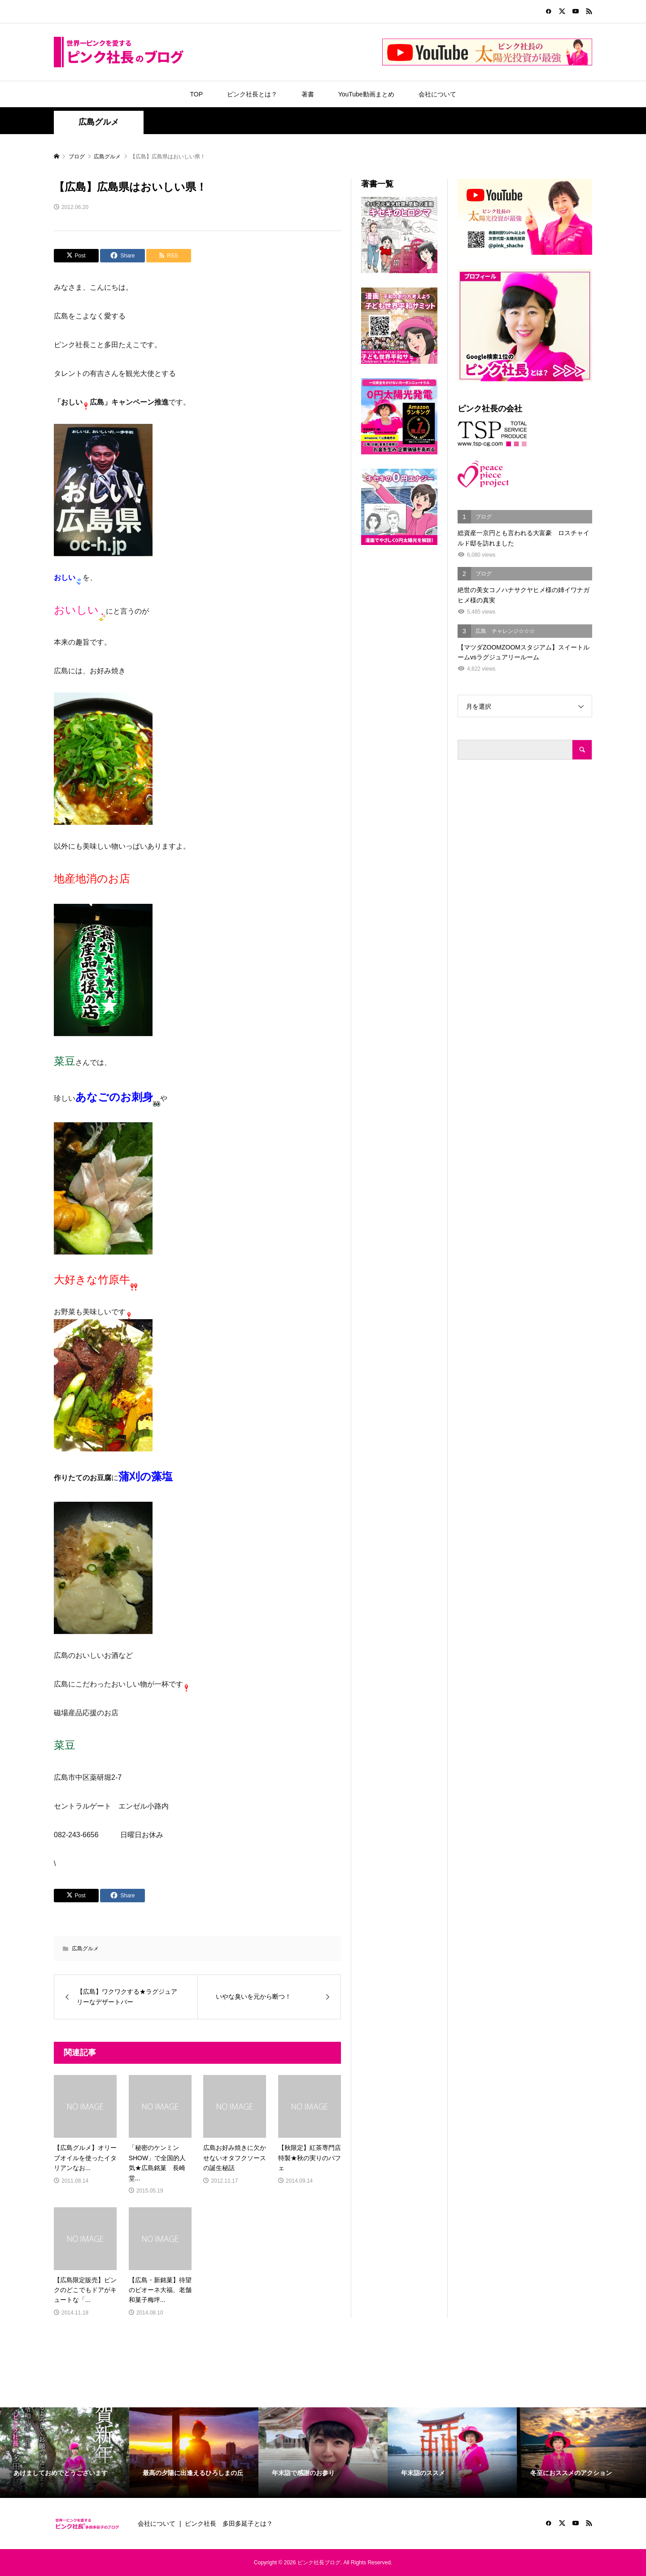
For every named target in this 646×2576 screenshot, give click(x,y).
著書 (307, 94)
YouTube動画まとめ (366, 94)
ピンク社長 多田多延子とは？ (229, 2523)
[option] (64, 2452)
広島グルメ (99, 122)
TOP (196, 94)
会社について (437, 94)
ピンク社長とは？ (252, 94)
